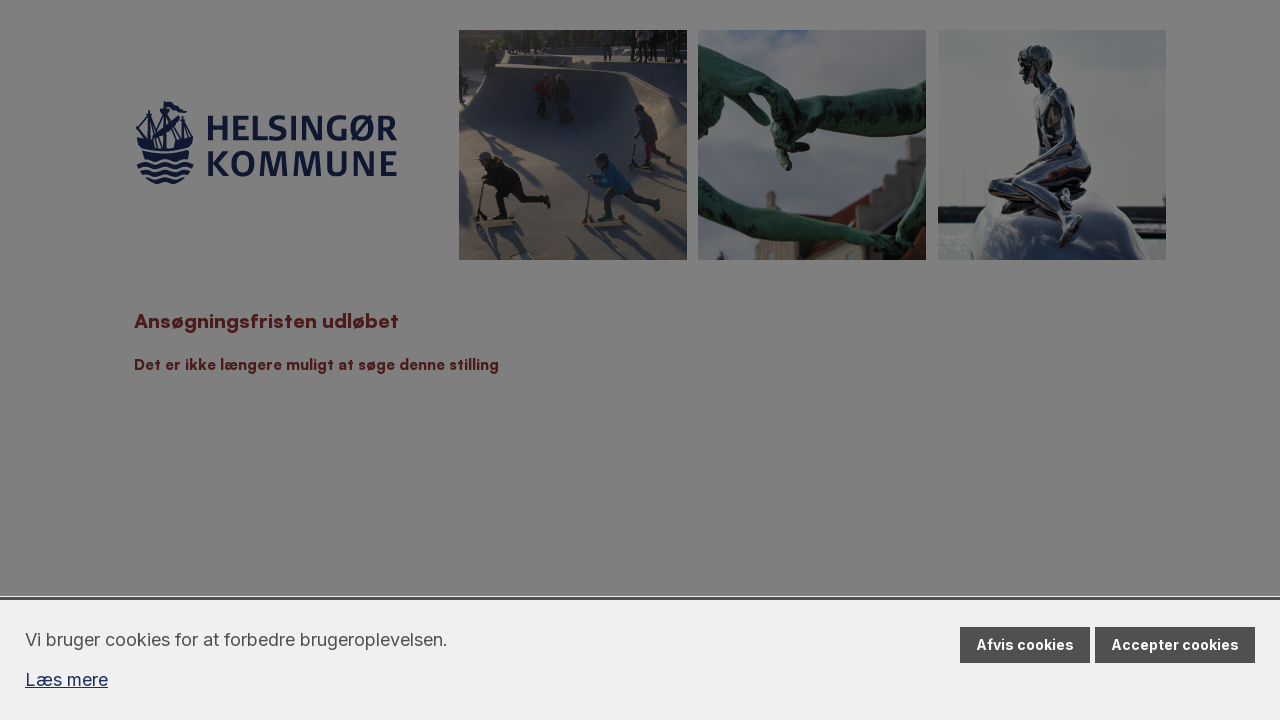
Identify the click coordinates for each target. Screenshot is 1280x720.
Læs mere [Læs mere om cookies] (66, 679)
